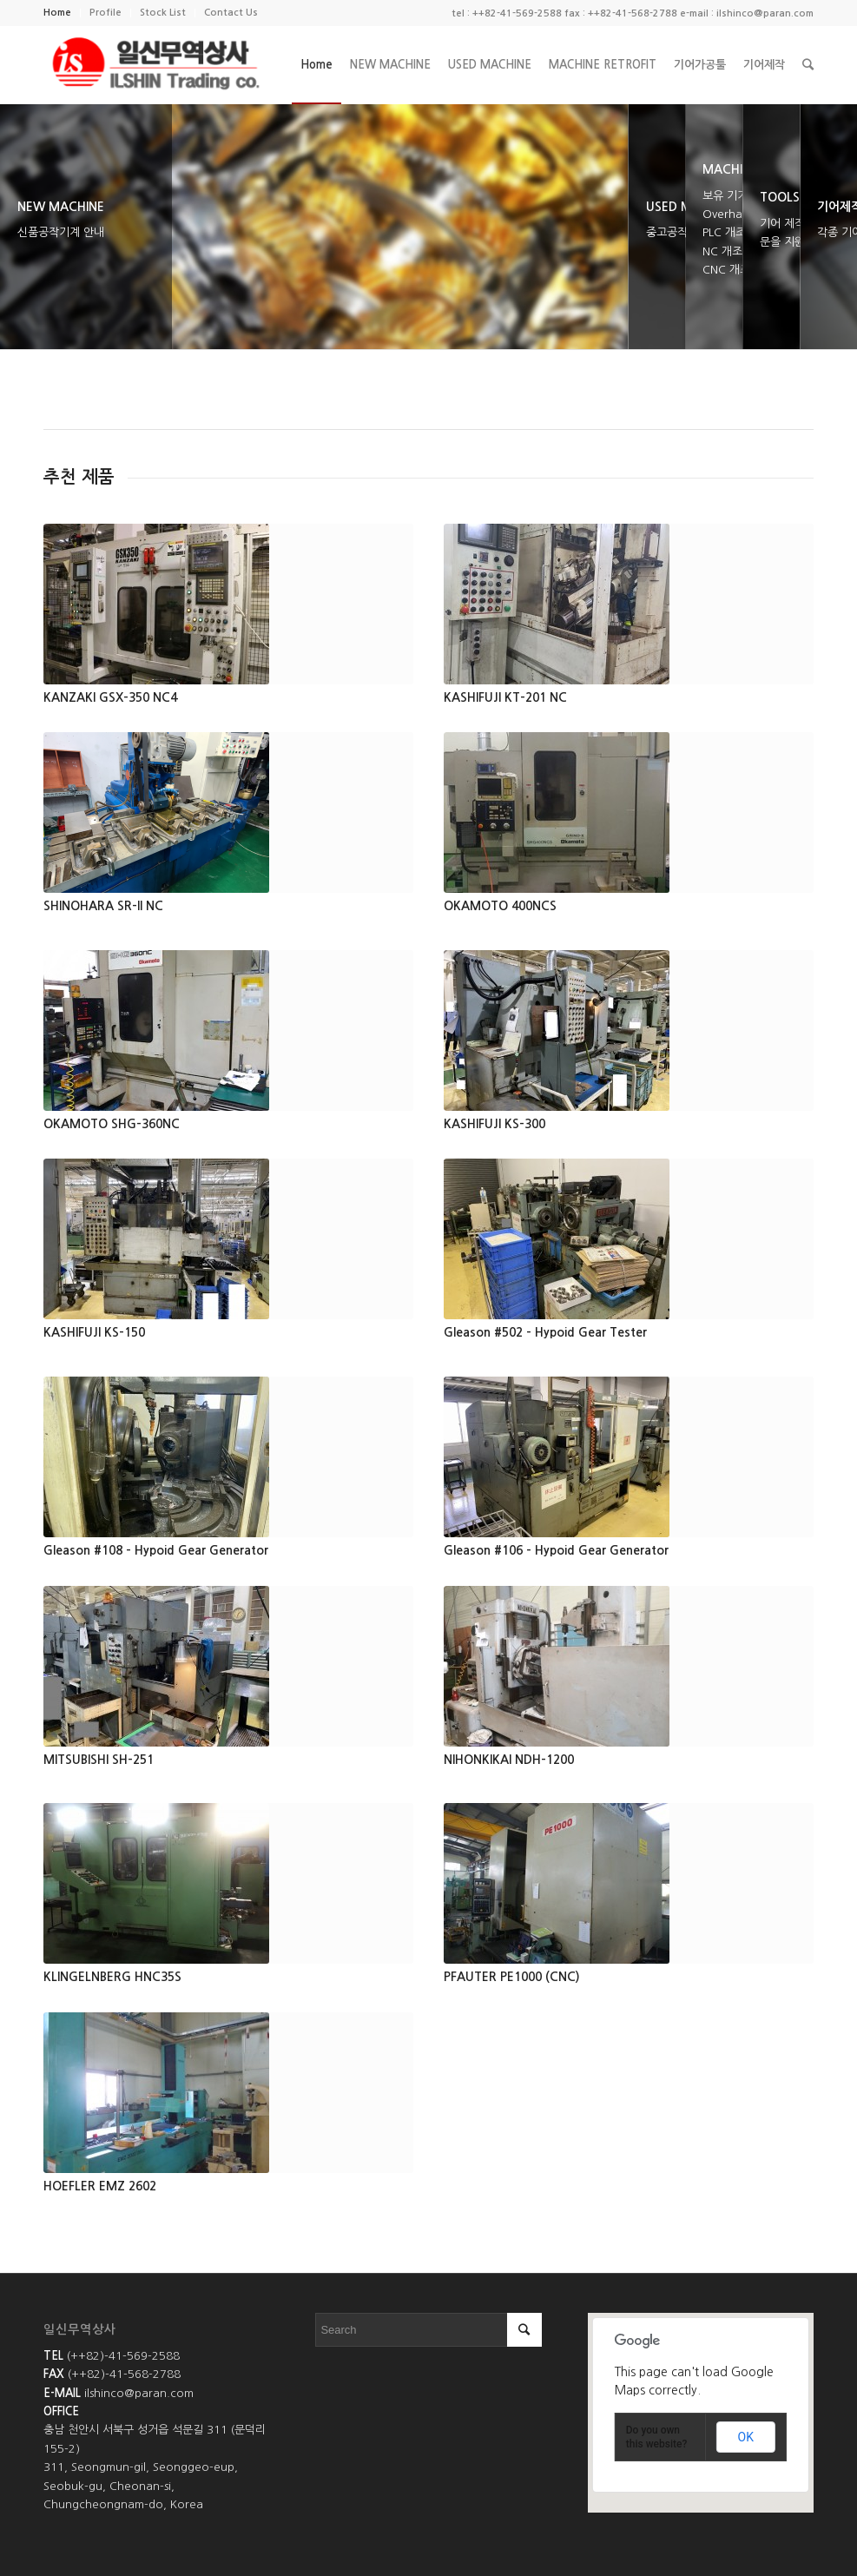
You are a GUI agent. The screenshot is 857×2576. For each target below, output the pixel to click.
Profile (105, 12)
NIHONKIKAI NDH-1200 (509, 1760)
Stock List (163, 12)
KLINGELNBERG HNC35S (112, 1977)
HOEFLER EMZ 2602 (99, 2186)
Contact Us (231, 12)
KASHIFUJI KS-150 (94, 1332)
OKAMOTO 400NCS (500, 906)
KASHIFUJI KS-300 (494, 1124)
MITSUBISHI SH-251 (98, 1760)
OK (746, 2437)
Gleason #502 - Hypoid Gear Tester (545, 1332)
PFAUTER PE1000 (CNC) (512, 1977)
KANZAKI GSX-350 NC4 (110, 697)
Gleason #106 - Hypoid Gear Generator (556, 1550)
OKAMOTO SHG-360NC (111, 1124)
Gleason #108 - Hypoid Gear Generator (155, 1550)
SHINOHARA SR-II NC (103, 906)
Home (57, 12)
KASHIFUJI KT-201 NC (505, 697)
